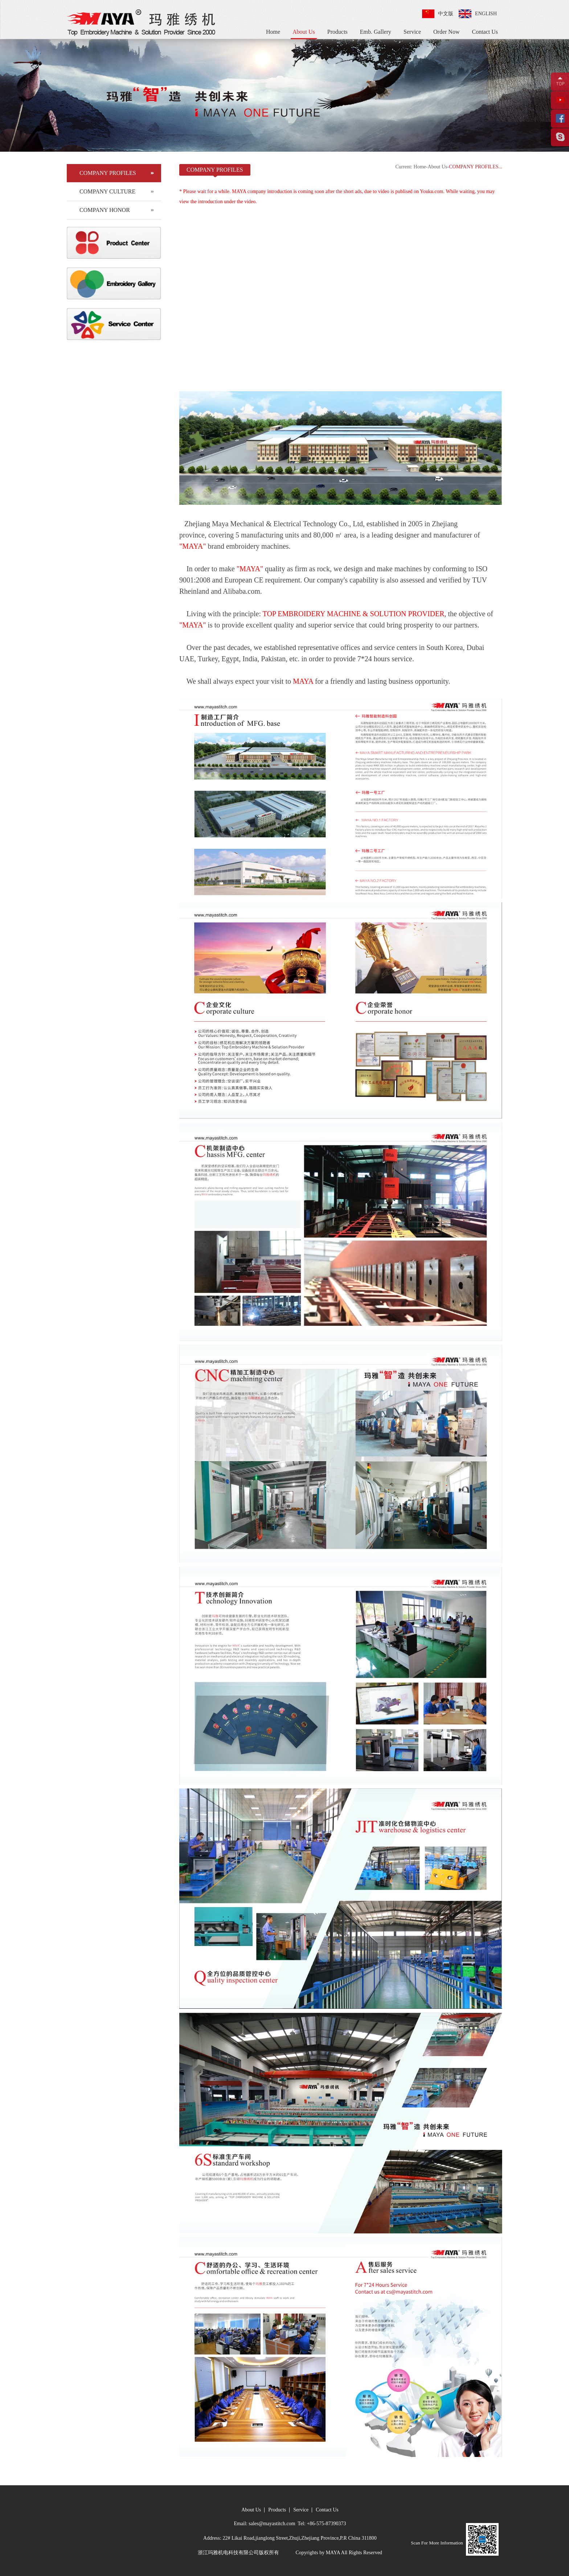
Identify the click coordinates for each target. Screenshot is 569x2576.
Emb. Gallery (375, 32)
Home (273, 32)
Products (337, 32)
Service (412, 32)
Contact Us (485, 32)
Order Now (446, 32)
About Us (303, 32)
